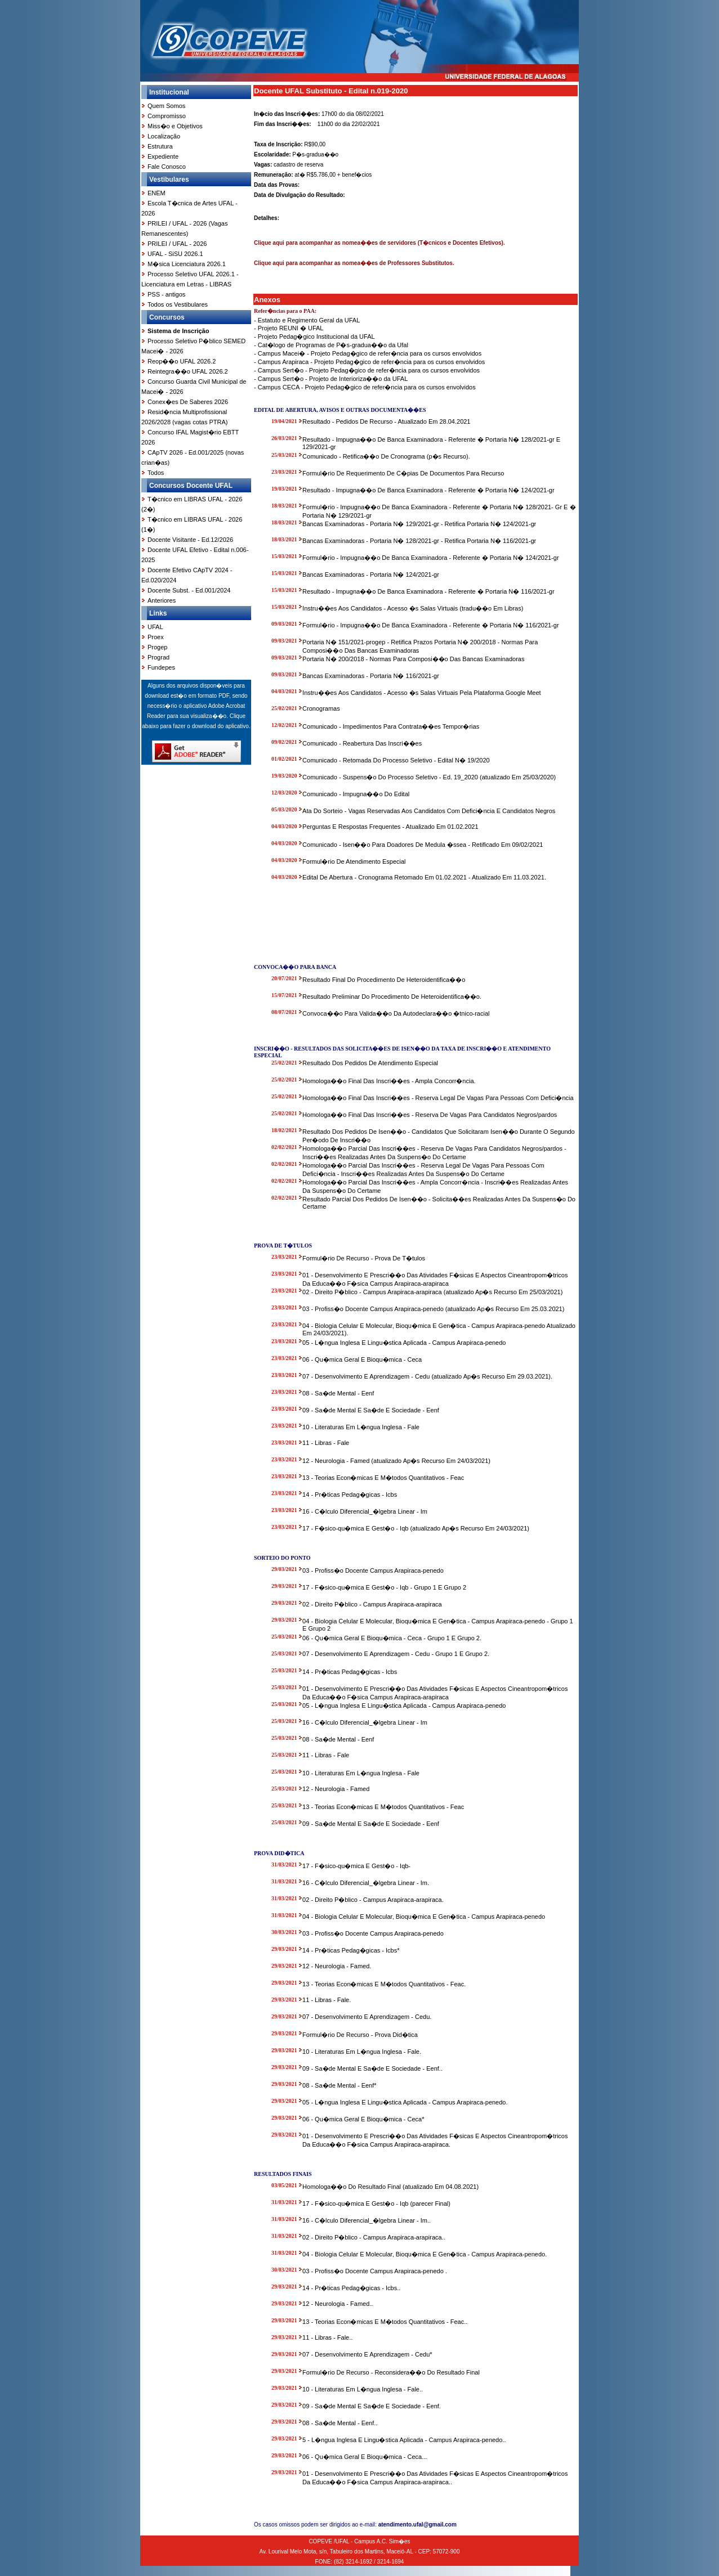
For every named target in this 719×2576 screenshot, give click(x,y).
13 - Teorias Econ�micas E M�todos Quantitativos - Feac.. (384, 2321)
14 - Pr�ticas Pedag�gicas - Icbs (349, 1494)
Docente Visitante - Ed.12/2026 (190, 539)
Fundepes (161, 667)
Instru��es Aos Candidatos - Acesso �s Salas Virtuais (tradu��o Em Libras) (412, 608)
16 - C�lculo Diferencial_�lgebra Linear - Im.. (366, 2220)
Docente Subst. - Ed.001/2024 (189, 590)
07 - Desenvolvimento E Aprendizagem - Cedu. (366, 2016)
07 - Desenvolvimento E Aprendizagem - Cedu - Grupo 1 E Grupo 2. (395, 1653)
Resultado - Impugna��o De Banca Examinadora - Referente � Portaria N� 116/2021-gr (428, 591)
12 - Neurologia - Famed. (336, 1966)
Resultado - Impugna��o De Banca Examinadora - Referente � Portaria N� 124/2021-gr (428, 490)
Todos (156, 472)
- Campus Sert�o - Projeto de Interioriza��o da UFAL (331, 378)
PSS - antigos (166, 294)
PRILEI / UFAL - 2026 (177, 243)
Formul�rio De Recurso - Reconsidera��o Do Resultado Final (391, 2372)
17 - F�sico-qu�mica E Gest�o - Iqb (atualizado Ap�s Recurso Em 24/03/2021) (415, 1528)
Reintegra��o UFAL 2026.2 (188, 371)
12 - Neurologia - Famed (335, 1788)
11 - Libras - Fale (325, 1442)
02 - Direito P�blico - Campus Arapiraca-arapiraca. (373, 1899)
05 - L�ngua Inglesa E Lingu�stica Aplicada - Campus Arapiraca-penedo (404, 1342)
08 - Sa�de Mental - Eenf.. (339, 2423)
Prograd (158, 657)
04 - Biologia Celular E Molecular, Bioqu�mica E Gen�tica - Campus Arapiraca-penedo (423, 1916)
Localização (164, 136)
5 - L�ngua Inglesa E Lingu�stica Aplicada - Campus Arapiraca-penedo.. (404, 2439)
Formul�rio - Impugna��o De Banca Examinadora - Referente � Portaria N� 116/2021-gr (430, 625)
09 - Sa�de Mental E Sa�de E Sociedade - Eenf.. (372, 2068)
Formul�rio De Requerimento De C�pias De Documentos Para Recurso (403, 473)
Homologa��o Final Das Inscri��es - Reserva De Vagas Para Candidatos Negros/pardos (429, 1114)
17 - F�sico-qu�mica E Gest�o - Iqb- (356, 1866)
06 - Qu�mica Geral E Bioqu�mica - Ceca (362, 1359)
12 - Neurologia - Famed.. (337, 2303)
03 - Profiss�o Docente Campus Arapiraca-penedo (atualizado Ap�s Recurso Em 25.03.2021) (433, 1308)
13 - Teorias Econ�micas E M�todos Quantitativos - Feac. (384, 1984)
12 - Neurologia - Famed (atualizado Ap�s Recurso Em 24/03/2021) (396, 1460)
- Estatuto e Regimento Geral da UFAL (307, 320)
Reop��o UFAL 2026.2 (182, 361)
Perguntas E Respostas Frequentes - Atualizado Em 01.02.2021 (390, 826)
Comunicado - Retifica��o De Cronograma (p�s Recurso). (386, 456)
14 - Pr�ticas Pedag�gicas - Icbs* (350, 1950)
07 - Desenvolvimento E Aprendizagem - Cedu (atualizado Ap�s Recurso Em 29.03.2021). (427, 1376)
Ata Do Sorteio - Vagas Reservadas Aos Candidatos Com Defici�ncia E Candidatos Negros (428, 810)
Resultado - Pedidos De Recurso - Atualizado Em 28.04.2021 (386, 421)
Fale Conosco (167, 166)
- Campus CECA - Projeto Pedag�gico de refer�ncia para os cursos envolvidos (365, 387)
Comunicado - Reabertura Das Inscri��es (362, 743)
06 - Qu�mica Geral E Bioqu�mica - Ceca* (363, 2119)
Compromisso (167, 116)
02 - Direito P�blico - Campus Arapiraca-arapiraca (372, 1604)
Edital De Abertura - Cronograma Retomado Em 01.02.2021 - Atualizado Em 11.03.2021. (424, 877)
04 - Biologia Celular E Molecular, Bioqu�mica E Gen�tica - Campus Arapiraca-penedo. (424, 2254)
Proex (156, 637)
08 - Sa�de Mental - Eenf (338, 1393)
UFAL (155, 626)
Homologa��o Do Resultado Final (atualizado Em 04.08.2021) (390, 2186)
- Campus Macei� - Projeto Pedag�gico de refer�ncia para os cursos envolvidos (367, 353)
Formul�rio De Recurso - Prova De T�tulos (363, 1258)
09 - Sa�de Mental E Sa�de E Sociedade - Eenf (370, 1410)
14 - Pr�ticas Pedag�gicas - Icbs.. (351, 2288)
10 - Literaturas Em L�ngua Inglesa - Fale (360, 1427)
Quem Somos (166, 105)
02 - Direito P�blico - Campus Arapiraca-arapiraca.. (373, 2237)
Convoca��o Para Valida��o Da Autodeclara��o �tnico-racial (395, 1013)
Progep (157, 647)
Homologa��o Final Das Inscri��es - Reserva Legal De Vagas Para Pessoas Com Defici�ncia (438, 1097)
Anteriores (162, 600)
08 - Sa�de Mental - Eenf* (339, 2085)
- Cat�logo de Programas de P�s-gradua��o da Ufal (331, 345)
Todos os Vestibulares (178, 304)
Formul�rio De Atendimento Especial (353, 861)
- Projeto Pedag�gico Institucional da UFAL (314, 336)
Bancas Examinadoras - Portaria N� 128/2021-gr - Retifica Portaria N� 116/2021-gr (419, 540)
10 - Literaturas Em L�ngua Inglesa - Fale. (361, 2051)
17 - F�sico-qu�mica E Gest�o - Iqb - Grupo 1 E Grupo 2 (384, 1587)
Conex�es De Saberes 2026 (188, 401)
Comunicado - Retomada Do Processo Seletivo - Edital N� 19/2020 (396, 760)
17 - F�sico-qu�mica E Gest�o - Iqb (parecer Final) (376, 2203)
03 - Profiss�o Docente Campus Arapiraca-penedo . (374, 2271)
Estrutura (160, 146)
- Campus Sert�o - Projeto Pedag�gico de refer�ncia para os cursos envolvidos (367, 370)
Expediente (163, 156)
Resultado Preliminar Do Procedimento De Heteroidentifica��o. (391, 996)
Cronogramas (321, 708)
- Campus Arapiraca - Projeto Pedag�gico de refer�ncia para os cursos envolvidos (369, 361)
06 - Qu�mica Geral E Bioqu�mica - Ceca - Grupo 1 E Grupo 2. (391, 1638)
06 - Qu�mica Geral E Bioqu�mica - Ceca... (364, 2456)
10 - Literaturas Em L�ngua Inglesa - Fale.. (362, 2389)
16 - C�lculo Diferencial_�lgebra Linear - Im (364, 1511)
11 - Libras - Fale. (326, 1999)
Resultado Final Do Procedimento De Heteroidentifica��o (383, 979)
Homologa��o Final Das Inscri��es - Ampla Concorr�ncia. (389, 1081)
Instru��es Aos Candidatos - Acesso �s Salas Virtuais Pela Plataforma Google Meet (421, 692)
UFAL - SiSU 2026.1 (175, 253)
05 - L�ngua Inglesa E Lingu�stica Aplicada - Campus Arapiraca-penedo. (404, 2102)
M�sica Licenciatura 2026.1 (187, 264)
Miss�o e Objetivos (175, 126)
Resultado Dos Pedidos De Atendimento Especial (370, 1063)
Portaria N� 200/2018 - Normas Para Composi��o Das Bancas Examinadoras (413, 659)
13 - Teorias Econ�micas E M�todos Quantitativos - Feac (383, 1477)
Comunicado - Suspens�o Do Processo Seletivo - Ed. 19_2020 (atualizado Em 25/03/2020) (429, 777)
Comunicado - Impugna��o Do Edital (355, 794)
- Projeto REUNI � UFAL (288, 328)
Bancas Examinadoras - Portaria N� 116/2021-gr (370, 675)
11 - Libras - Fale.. (327, 2337)
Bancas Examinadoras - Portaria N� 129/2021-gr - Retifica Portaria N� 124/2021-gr (419, 523)
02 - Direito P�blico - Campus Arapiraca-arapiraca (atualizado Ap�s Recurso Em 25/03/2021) (432, 1292)
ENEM (157, 193)
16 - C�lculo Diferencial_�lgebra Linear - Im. (365, 1882)
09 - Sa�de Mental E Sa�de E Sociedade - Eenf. (371, 2406)
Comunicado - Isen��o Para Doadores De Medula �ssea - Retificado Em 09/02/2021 (422, 844)
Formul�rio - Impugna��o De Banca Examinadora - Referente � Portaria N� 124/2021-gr (430, 557)
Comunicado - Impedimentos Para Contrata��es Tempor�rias (390, 726)
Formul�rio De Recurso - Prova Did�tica (360, 2034)
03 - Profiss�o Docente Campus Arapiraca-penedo (373, 1570)
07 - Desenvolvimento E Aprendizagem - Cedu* (367, 2354)
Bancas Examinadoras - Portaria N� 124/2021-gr (370, 574)
